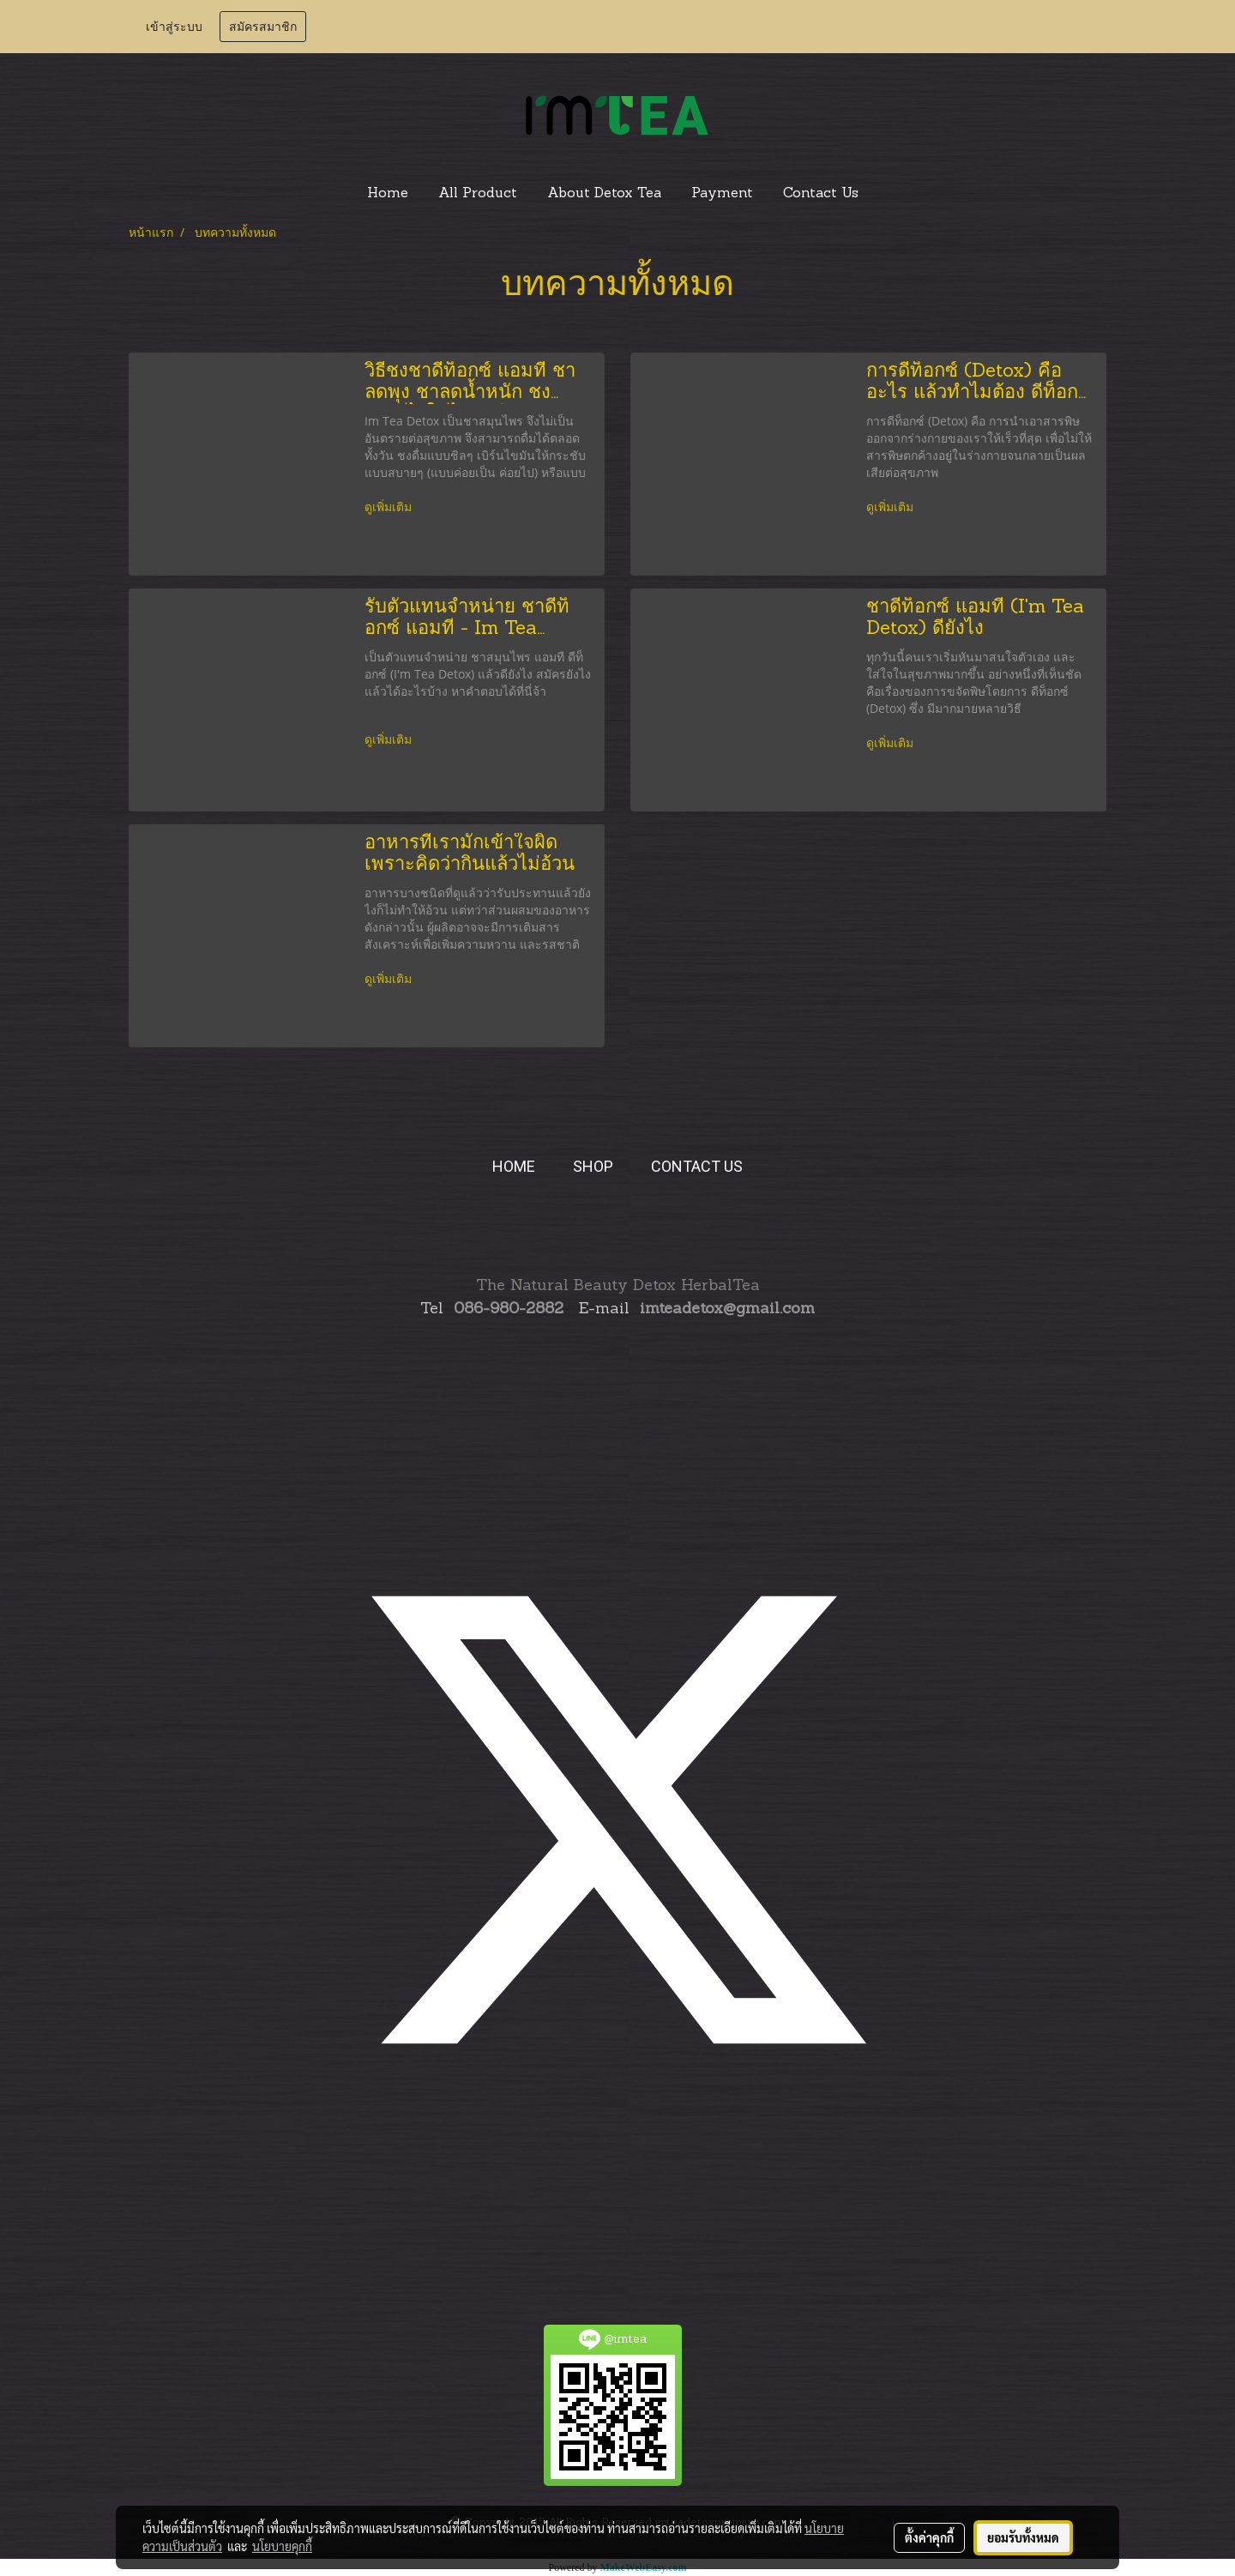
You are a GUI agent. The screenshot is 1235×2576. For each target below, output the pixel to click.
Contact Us (820, 194)
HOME (513, 1166)
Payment (722, 194)
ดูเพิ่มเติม (389, 508)
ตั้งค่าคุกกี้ (929, 2537)
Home (387, 194)
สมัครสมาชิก (263, 26)
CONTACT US (697, 1166)
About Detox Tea (604, 194)
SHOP (593, 1166)
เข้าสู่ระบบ (174, 26)
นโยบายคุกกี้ (282, 2546)
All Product (477, 194)
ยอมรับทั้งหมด (1023, 2537)
